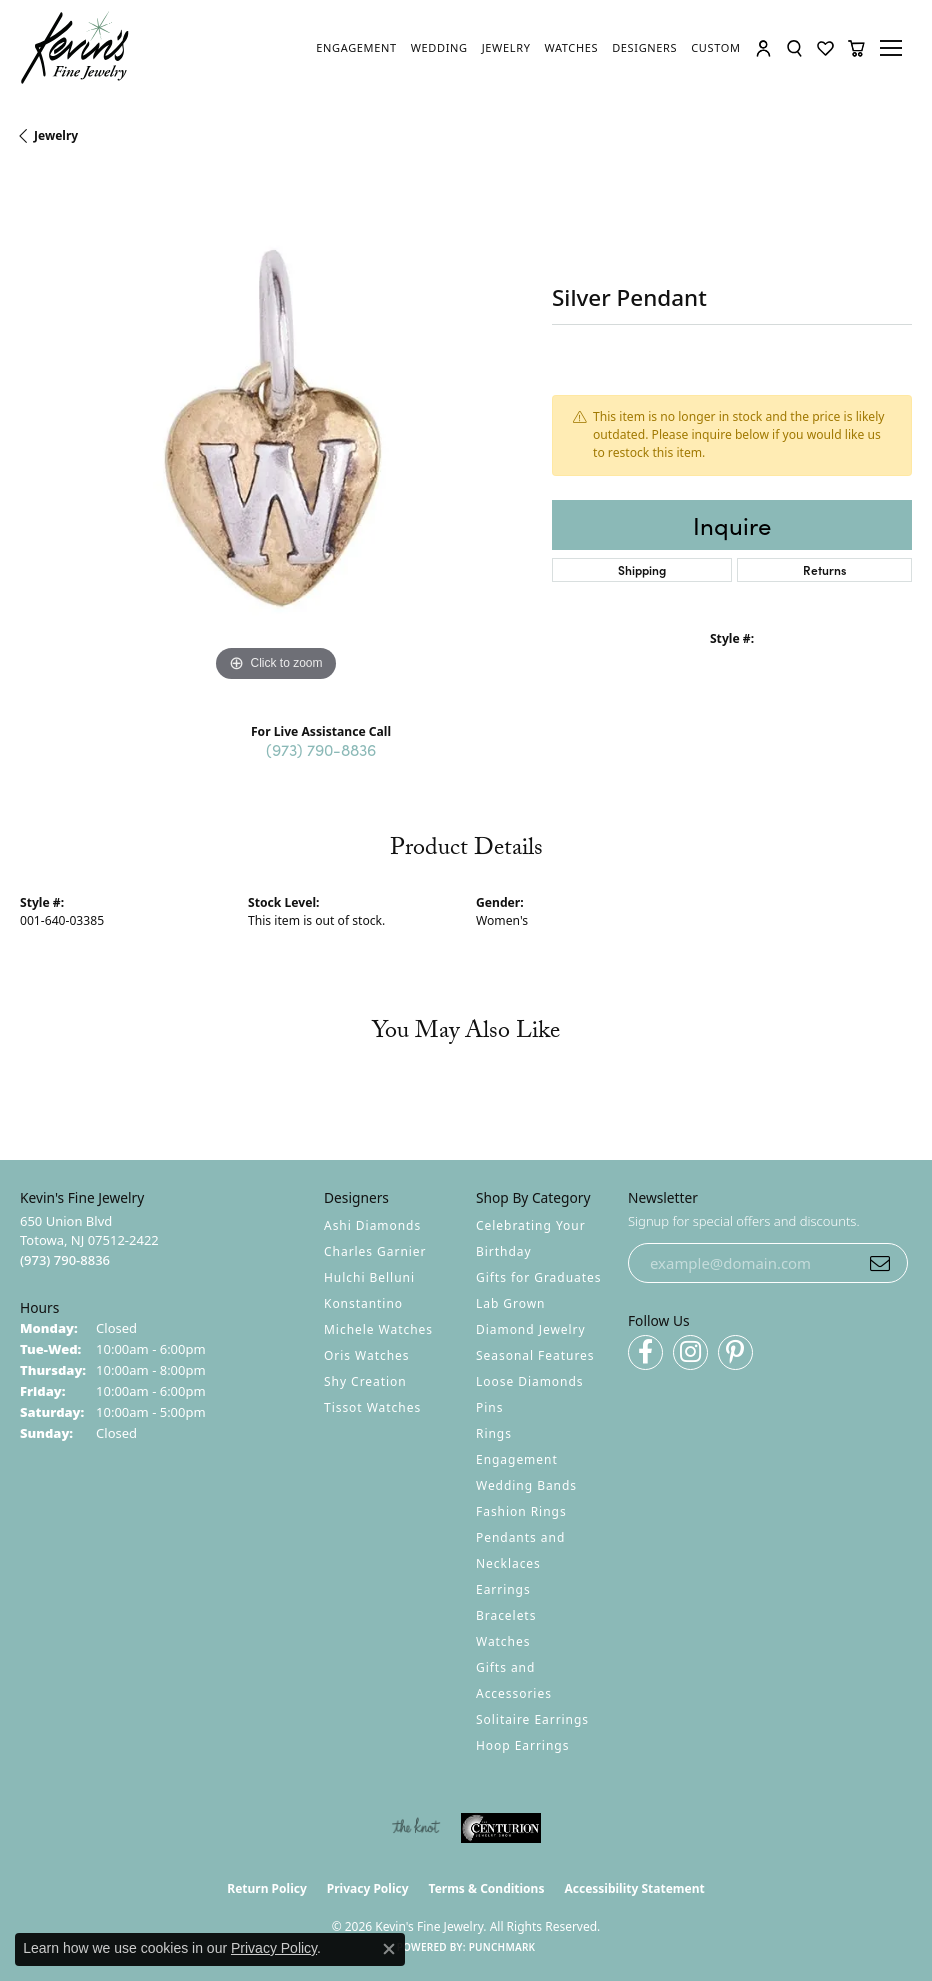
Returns (824, 569)
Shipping (642, 569)
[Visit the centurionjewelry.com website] (501, 1828)
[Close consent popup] (389, 1949)
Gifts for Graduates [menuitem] (538, 1277)
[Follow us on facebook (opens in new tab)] (645, 1352)
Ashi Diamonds (372, 1225)
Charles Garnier (375, 1251)
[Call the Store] (65, 1260)
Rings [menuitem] (494, 1433)
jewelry (56, 135)
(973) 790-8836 (321, 749)
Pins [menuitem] (489, 1407)
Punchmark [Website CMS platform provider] (502, 1947)
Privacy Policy (368, 1888)
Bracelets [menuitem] (506, 1615)
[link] (358, 48)
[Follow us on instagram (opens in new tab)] (690, 1352)
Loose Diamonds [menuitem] (530, 1381)
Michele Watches (378, 1329)
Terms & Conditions (487, 1888)
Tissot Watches (372, 1407)
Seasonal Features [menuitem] (535, 1355)
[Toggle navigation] (894, 48)
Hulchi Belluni (369, 1277)
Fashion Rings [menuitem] (521, 1511)
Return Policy (267, 1888)
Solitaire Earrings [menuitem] (532, 1719)
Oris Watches (367, 1355)
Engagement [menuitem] (517, 1459)
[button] (764, 48)
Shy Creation (365, 1381)
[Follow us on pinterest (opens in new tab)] (735, 1352)
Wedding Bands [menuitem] (526, 1485)
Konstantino (363, 1303)
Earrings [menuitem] (503, 1589)
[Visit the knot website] (415, 1828)
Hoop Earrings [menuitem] (522, 1745)
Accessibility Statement (634, 1888)
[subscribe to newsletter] (880, 1263)
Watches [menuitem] (503, 1641)
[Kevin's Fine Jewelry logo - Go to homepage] (75, 48)
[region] (276, 431)
